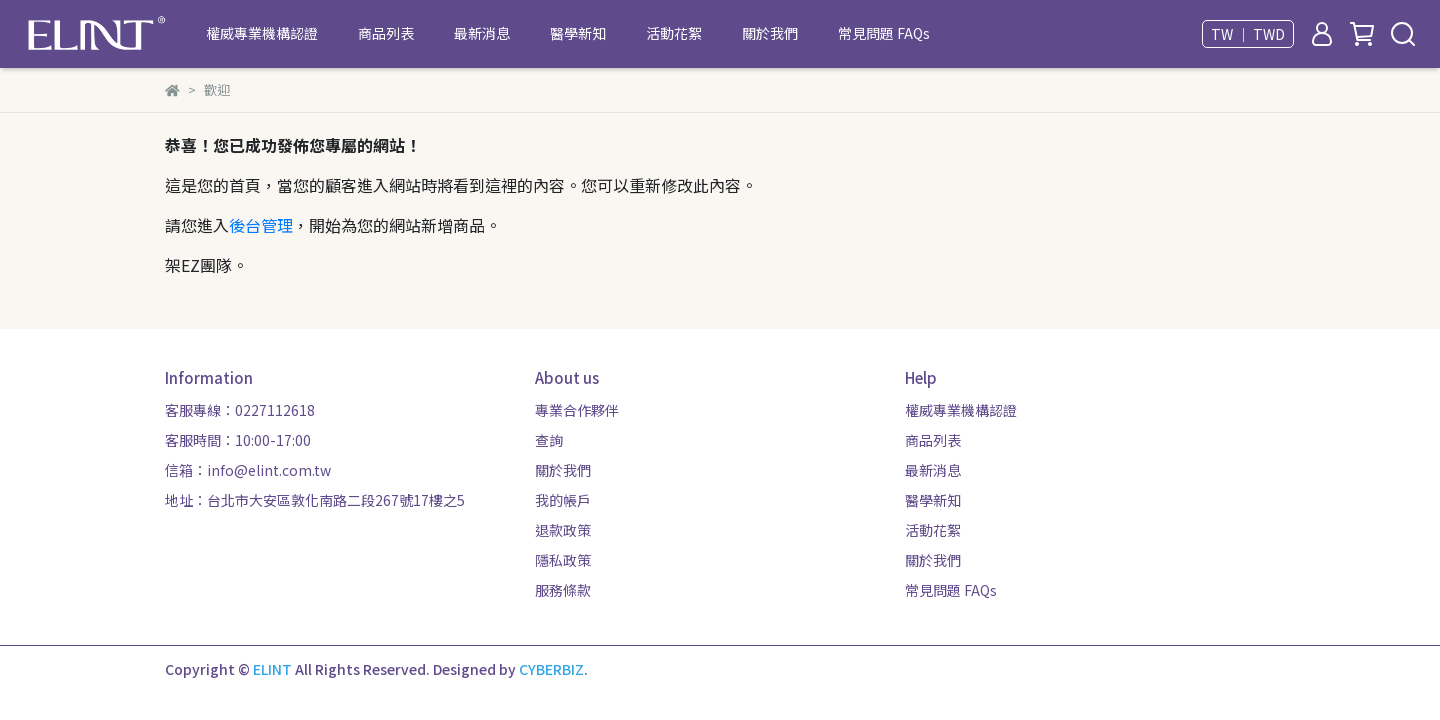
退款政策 (563, 530)
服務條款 (563, 590)
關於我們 (770, 33)
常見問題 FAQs (884, 33)
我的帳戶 (563, 500)
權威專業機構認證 (262, 33)
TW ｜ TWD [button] (1248, 34)
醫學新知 (578, 33)
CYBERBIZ (551, 669)
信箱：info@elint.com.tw (248, 470)
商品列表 (386, 33)
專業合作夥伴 (577, 410)
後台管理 (261, 225)
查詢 (549, 440)
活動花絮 (674, 33)
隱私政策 (563, 560)
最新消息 (482, 33)
